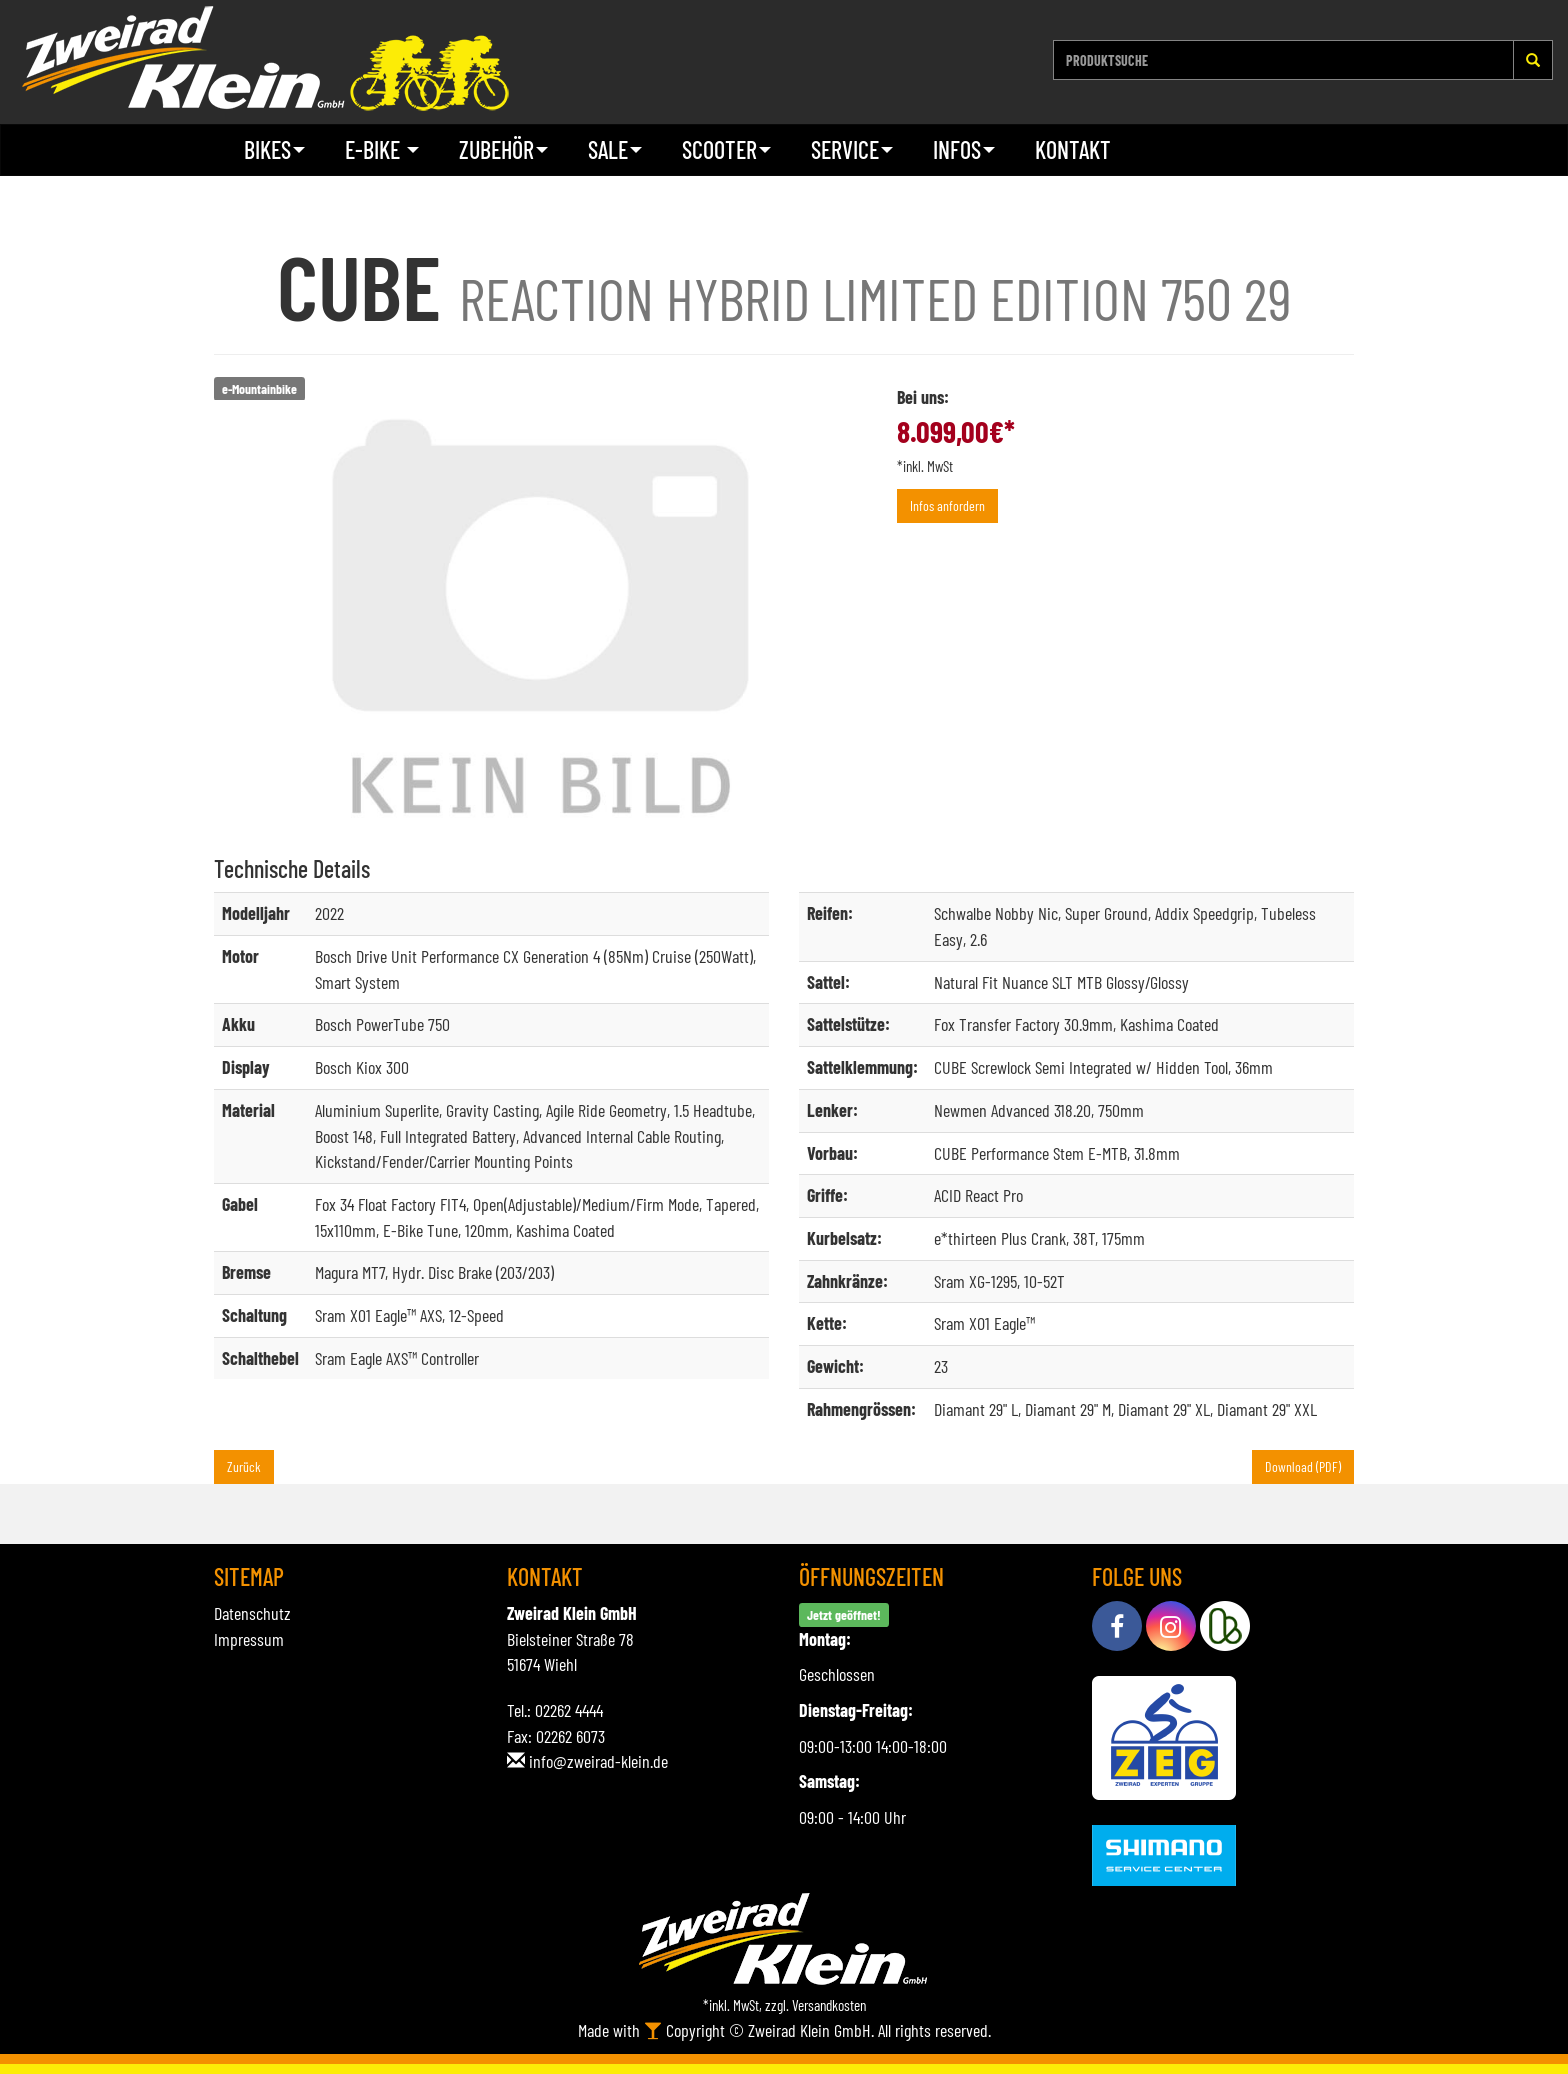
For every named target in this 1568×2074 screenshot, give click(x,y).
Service (852, 149)
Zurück (244, 1466)
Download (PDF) (1303, 1466)
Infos (964, 149)
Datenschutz (252, 1613)
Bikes (274, 149)
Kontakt (1073, 149)
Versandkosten (829, 2005)
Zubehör (503, 149)
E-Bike (382, 149)
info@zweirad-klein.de (598, 1761)
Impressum (249, 1639)
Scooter (726, 149)
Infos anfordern (947, 505)
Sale (615, 149)
